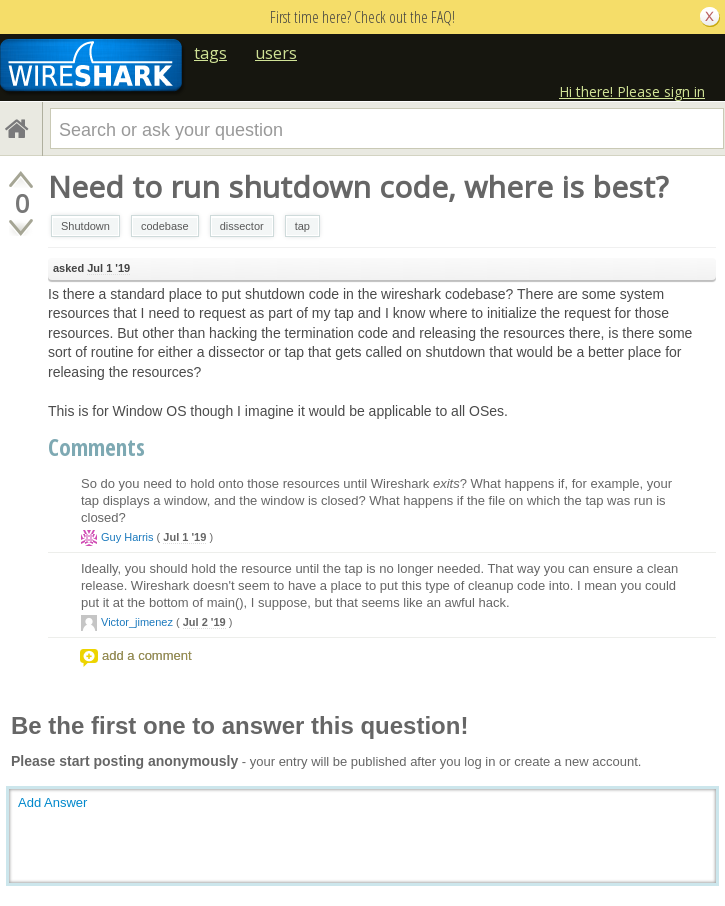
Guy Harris (127, 537)
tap (302, 226)
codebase (165, 226)
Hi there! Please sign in (632, 91)
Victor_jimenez (137, 622)
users (276, 53)
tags (210, 53)
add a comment (147, 655)
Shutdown (85, 226)
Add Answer (52, 802)
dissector (242, 226)
